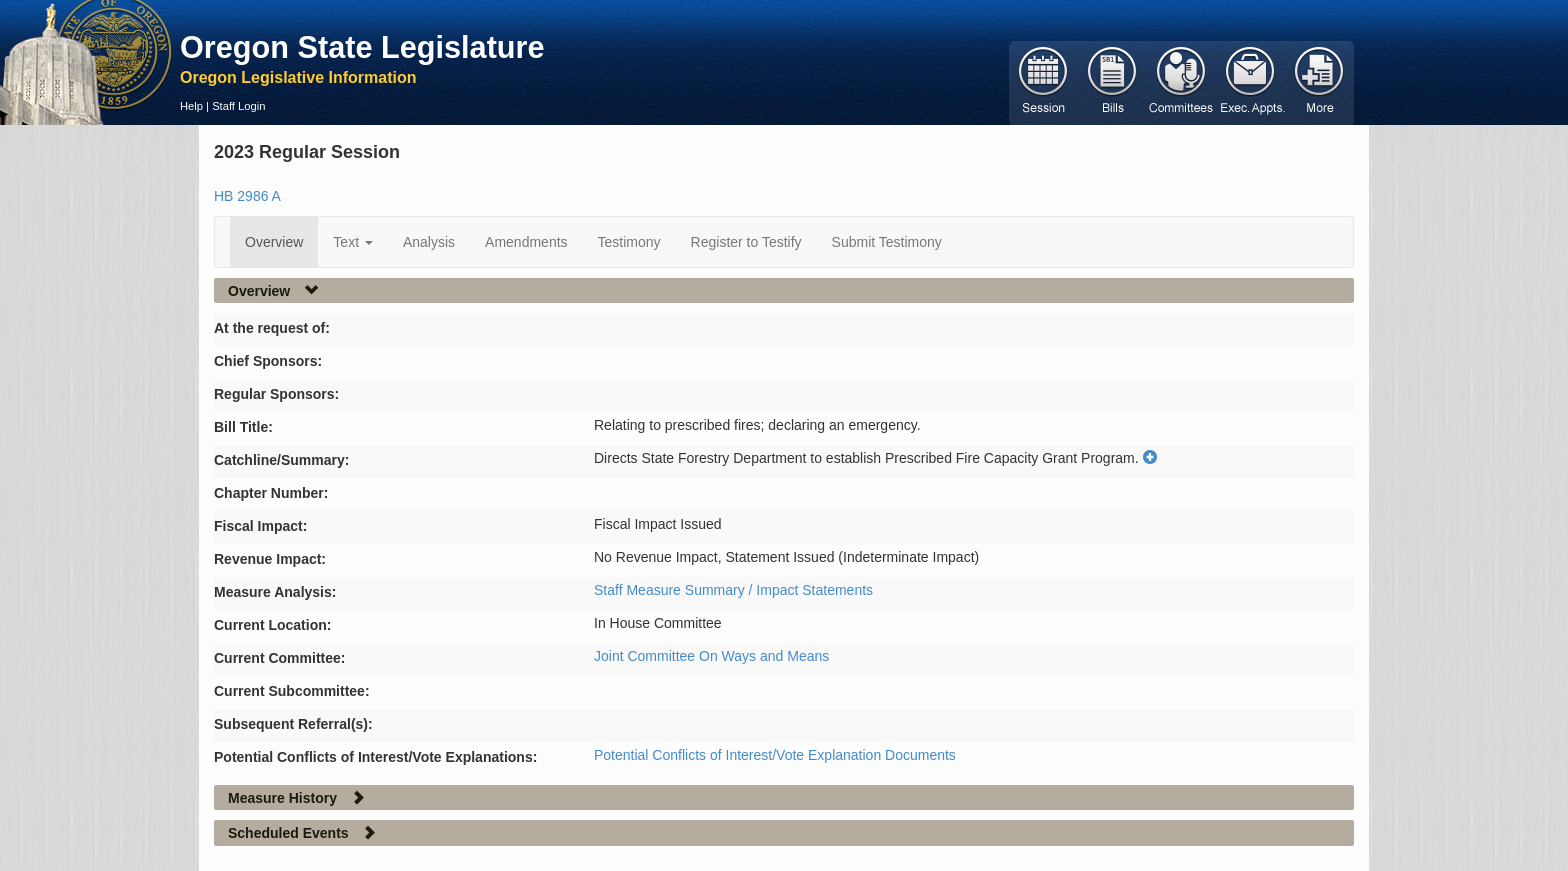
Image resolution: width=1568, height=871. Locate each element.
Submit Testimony (887, 242)
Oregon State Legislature (362, 47)
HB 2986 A (247, 196)
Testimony (629, 242)
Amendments (526, 242)
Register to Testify (746, 242)
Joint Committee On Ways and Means (711, 656)
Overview (274, 242)
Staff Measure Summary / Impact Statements (733, 590)
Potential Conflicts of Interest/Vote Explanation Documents (775, 755)
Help (191, 106)
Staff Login (238, 106)
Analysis (429, 242)
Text (353, 242)
